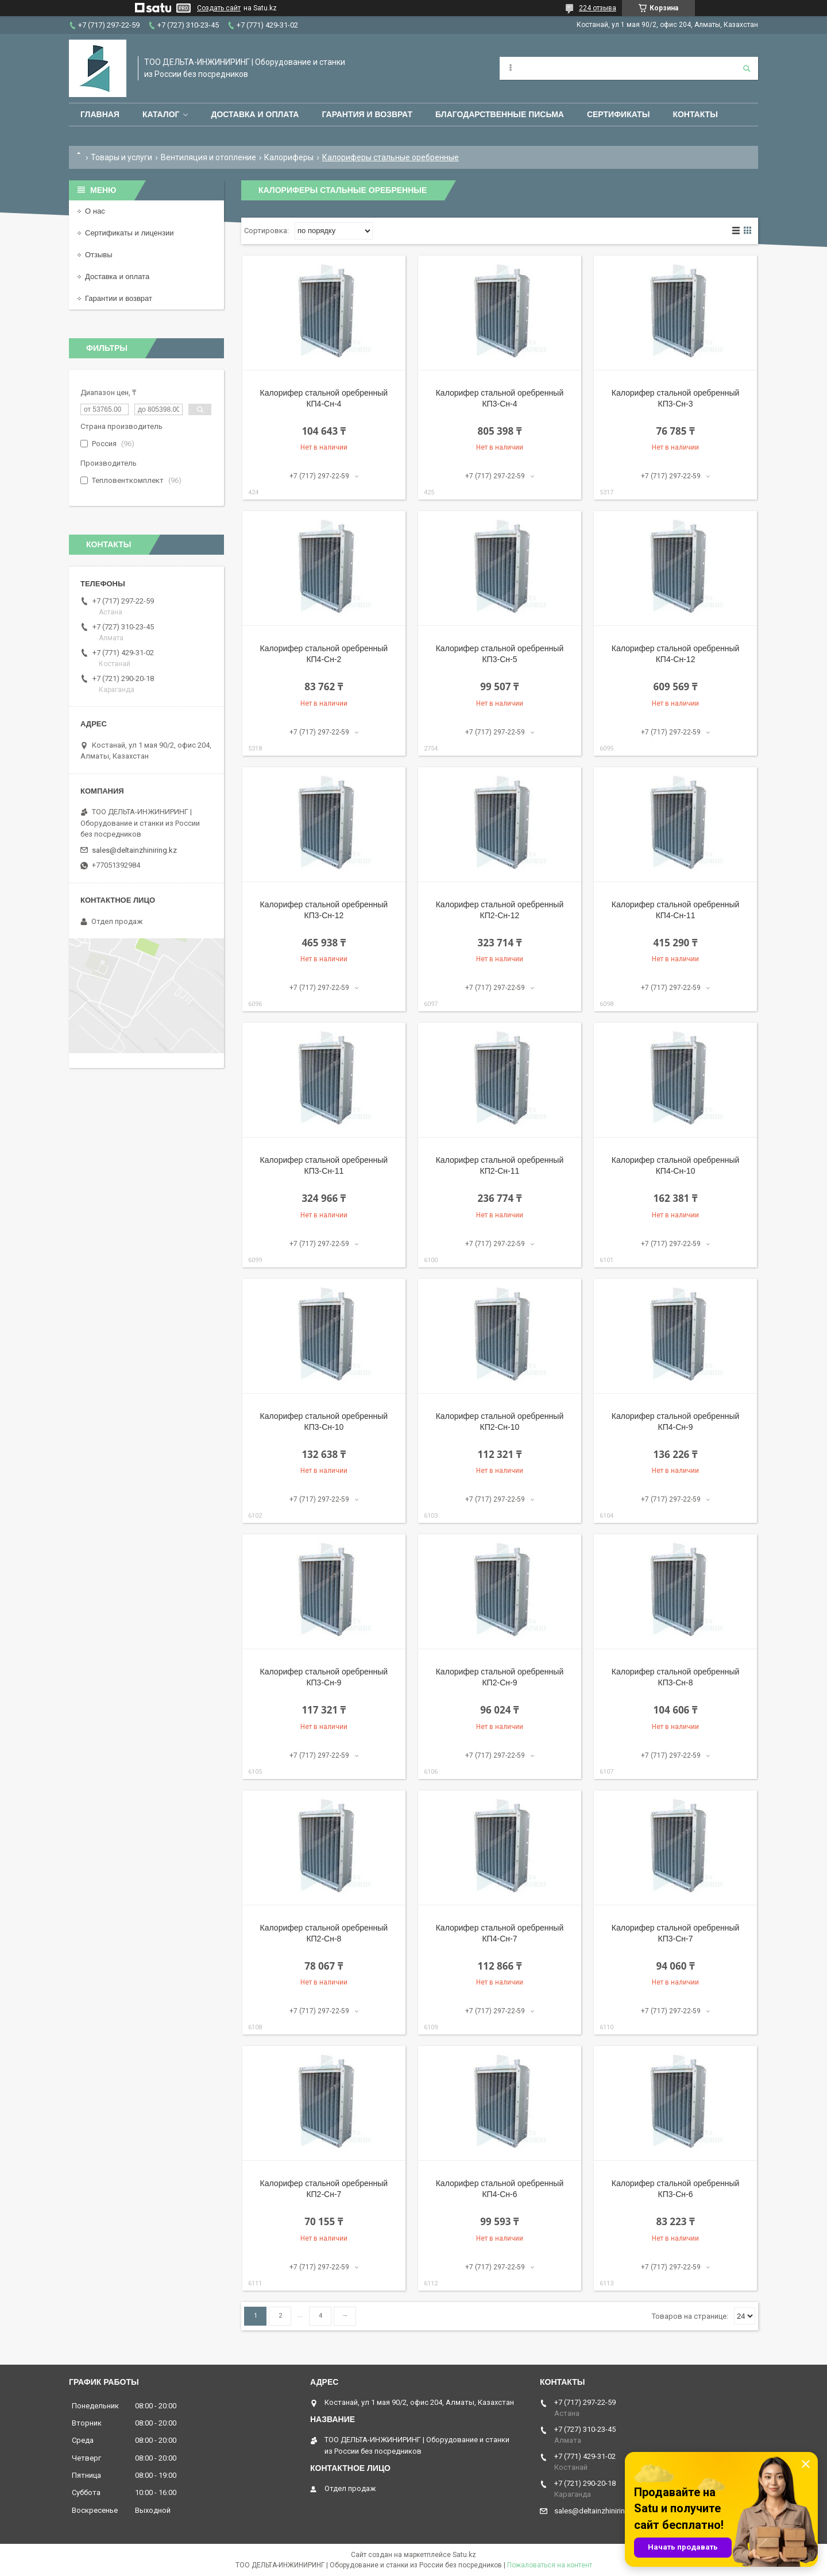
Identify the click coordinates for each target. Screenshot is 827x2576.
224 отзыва (597, 8)
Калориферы (289, 157)
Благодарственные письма (499, 114)
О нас (95, 211)
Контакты (695, 114)
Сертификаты (618, 114)
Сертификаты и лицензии (129, 233)
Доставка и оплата (255, 114)
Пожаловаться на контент (549, 2565)
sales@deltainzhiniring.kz (134, 850)
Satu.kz (464, 2555)
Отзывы (99, 254)
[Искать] (746, 68)
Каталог (161, 114)
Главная (99, 114)
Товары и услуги (121, 157)
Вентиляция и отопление (208, 157)
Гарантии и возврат (118, 298)
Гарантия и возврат (367, 114)
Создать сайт (219, 8)
